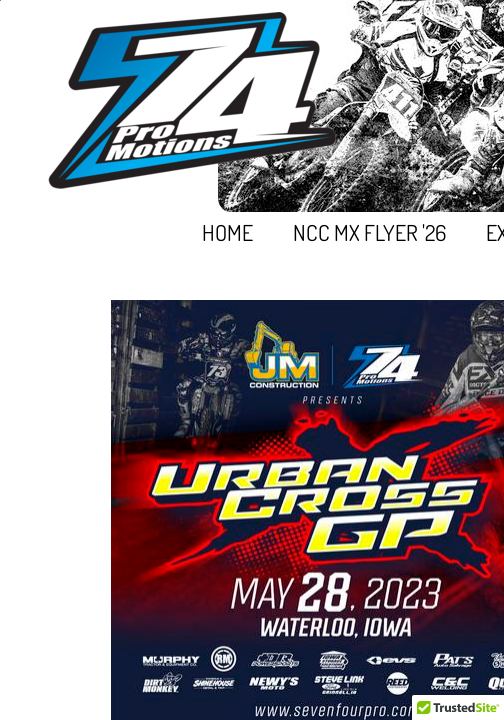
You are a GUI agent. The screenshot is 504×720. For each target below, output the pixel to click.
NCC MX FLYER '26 (369, 232)
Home (227, 232)
